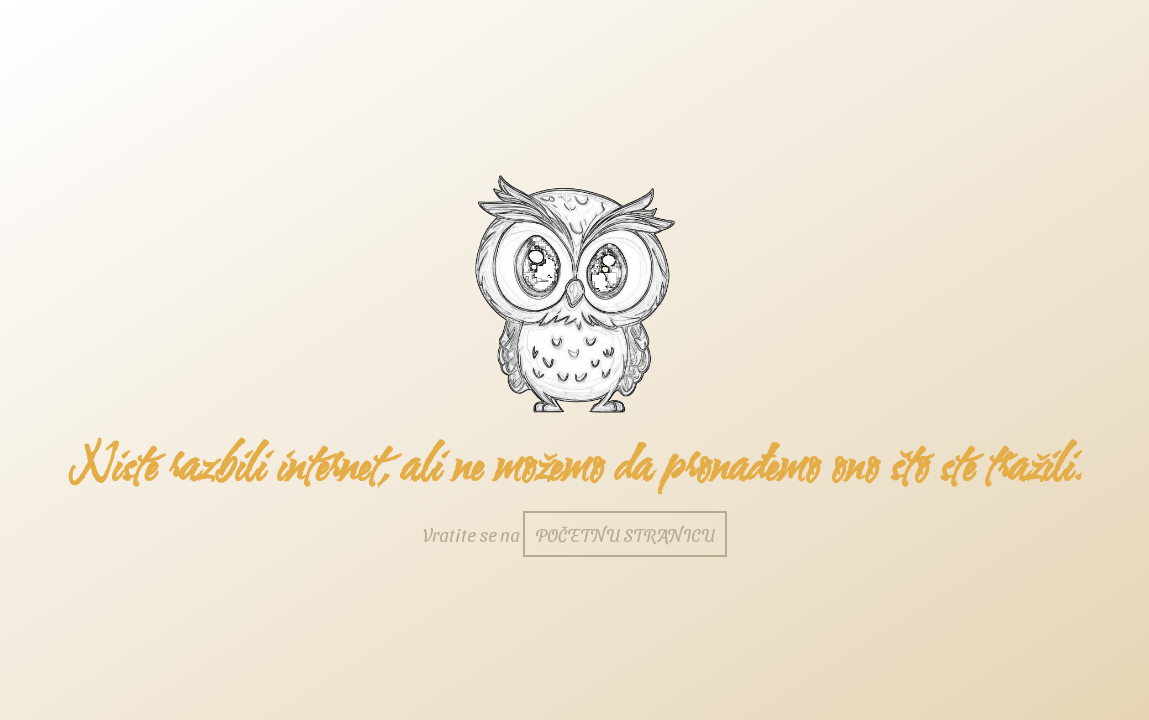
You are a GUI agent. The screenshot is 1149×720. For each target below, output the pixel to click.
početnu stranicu (625, 534)
